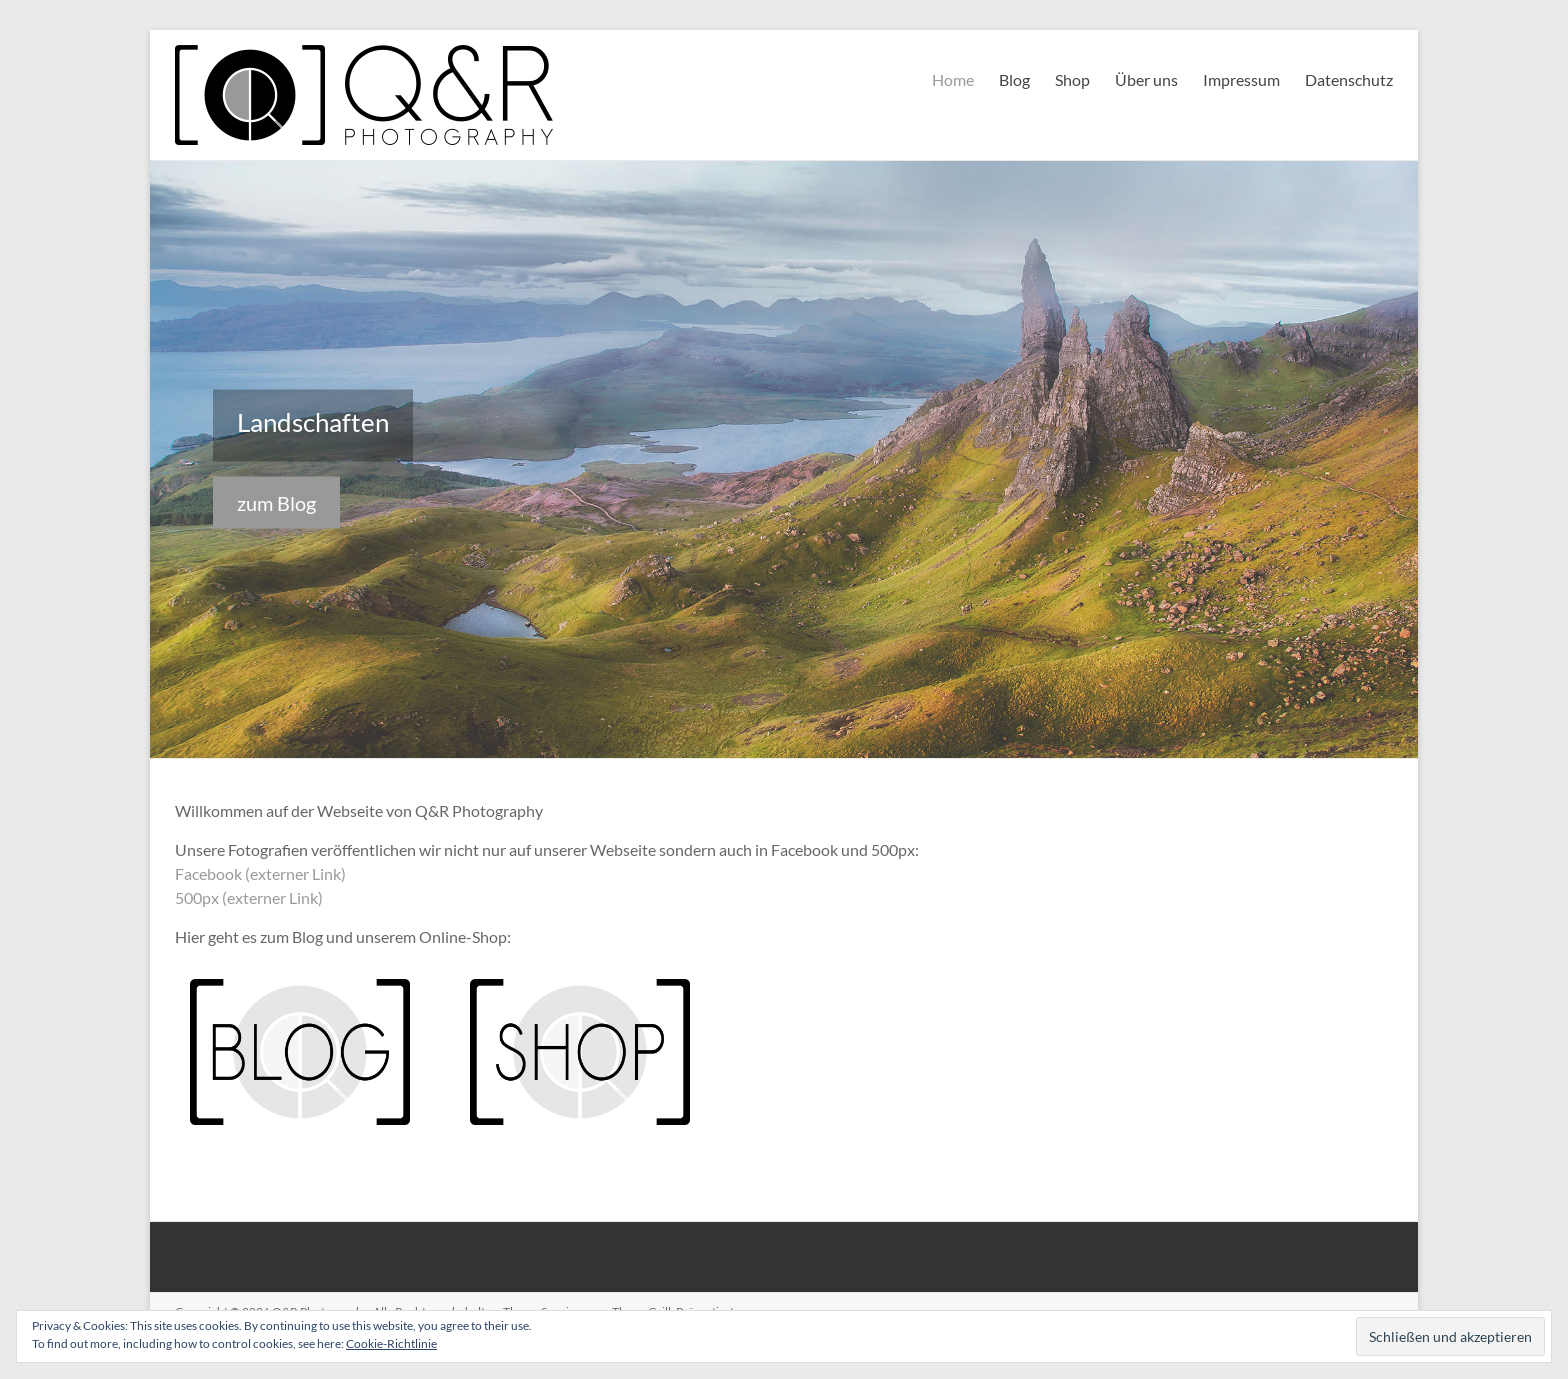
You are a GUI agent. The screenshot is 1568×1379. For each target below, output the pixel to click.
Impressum (1241, 79)
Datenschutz (1349, 79)
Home (953, 79)
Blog (1014, 79)
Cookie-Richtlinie (391, 1343)
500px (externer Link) (249, 897)
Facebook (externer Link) (260, 873)
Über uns (1146, 79)
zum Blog (276, 503)
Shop (1072, 79)
